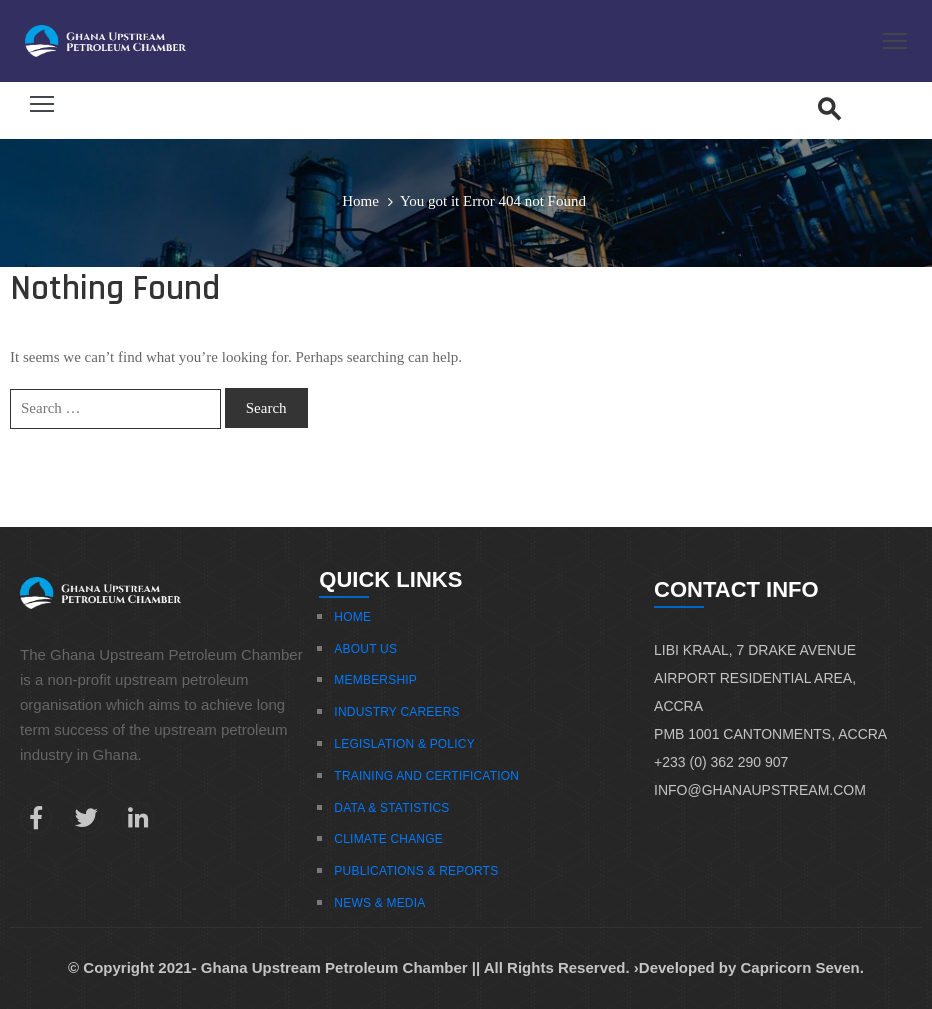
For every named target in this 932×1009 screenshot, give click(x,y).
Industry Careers (396, 712)
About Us (365, 649)
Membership (375, 680)
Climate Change (388, 839)
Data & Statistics (391, 808)
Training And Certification (426, 776)
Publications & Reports (416, 871)
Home (360, 201)
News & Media (379, 903)
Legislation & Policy (404, 744)
